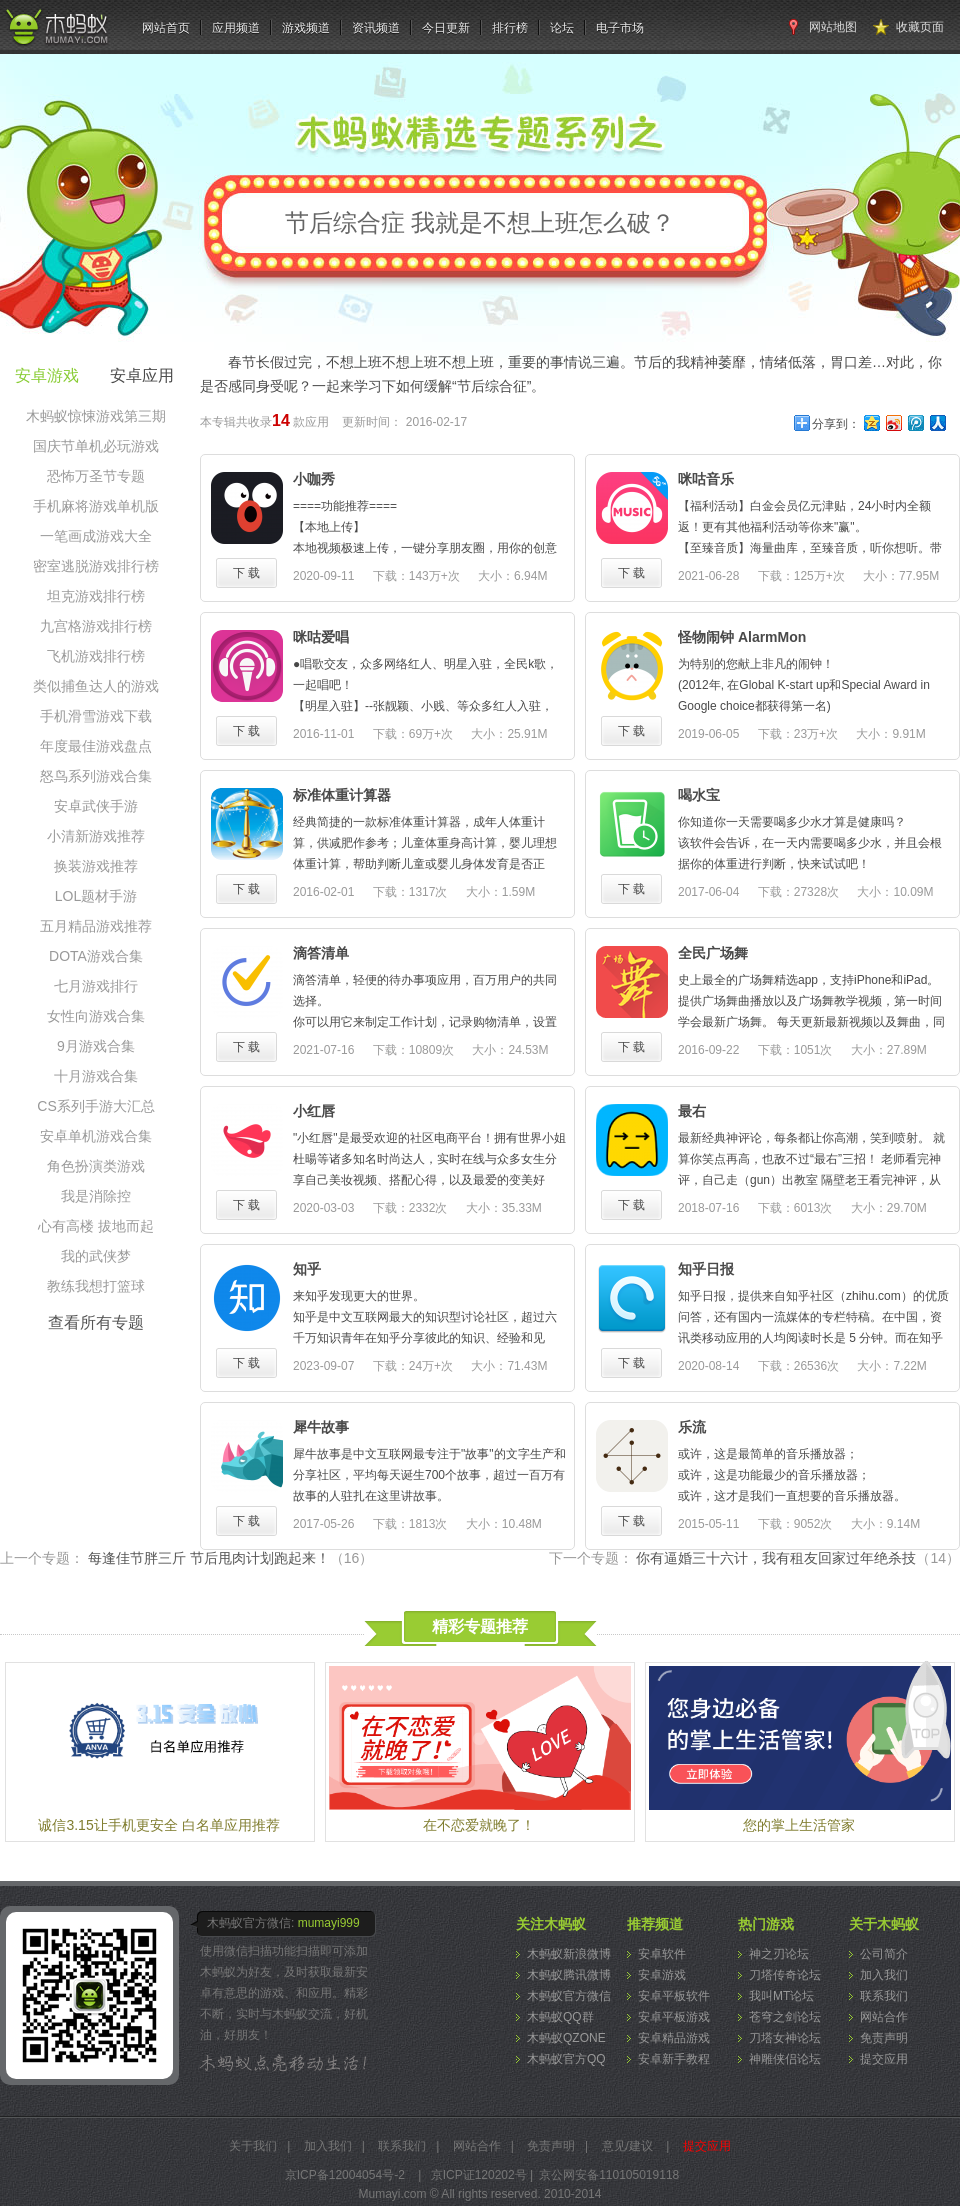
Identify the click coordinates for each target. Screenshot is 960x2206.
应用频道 (236, 28)
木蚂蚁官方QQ (566, 2059)
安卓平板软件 (674, 1996)
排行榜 (510, 28)
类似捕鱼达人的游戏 (96, 686)
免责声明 (884, 2038)
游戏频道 (306, 28)
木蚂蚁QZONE (566, 2038)
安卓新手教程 (674, 2059)
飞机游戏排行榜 (96, 656)
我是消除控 (96, 1196)
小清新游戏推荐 (96, 836)
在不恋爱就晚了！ (479, 1825)
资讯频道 (376, 28)
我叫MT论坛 (781, 1996)
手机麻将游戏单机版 (96, 506)
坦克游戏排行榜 (96, 596)
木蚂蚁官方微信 (569, 1996)
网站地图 (833, 27)
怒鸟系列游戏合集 (96, 776)
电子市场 (620, 28)
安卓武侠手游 (96, 806)
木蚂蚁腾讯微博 (569, 1975)
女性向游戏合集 (96, 1016)
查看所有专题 (96, 1322)
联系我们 (884, 1996)
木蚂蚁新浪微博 (569, 1954)
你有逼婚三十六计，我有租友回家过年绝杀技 (798, 1558)
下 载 (246, 573)
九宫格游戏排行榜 (96, 626)
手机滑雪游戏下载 (96, 716)
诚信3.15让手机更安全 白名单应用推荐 (158, 1825)
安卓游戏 (662, 1975)
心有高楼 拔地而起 (96, 1226)
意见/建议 (627, 2146)
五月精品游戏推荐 (96, 926)
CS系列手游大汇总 (95, 1106)
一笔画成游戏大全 (96, 536)
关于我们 (253, 2146)
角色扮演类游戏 (96, 1166)
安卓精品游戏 (674, 2038)
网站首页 (166, 28)
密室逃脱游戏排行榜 (96, 566)
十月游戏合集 (96, 1076)
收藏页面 (920, 27)
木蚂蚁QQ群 (560, 2017)
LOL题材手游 (96, 896)
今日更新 (446, 28)
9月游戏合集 (96, 1046)
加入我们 (884, 1975)
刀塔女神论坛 (785, 2038)
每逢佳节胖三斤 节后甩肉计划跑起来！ (230, 1558)
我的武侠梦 (96, 1256)
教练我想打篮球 (96, 1286)
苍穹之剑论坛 (785, 2017)
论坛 (562, 28)
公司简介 (884, 1954)
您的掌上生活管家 (799, 1825)
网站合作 (884, 2017)
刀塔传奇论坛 (785, 1975)
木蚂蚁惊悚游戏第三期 (96, 416)
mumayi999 (329, 1923)
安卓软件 (662, 1954)
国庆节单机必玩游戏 (96, 446)
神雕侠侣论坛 (785, 2059)
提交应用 (884, 2059)
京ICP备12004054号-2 (345, 2175)
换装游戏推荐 (96, 866)
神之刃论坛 (779, 1954)
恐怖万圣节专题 (96, 476)
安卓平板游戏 (674, 2017)
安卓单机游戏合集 (96, 1136)
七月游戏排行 (96, 986)
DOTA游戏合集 (96, 956)
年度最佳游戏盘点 (96, 746)
